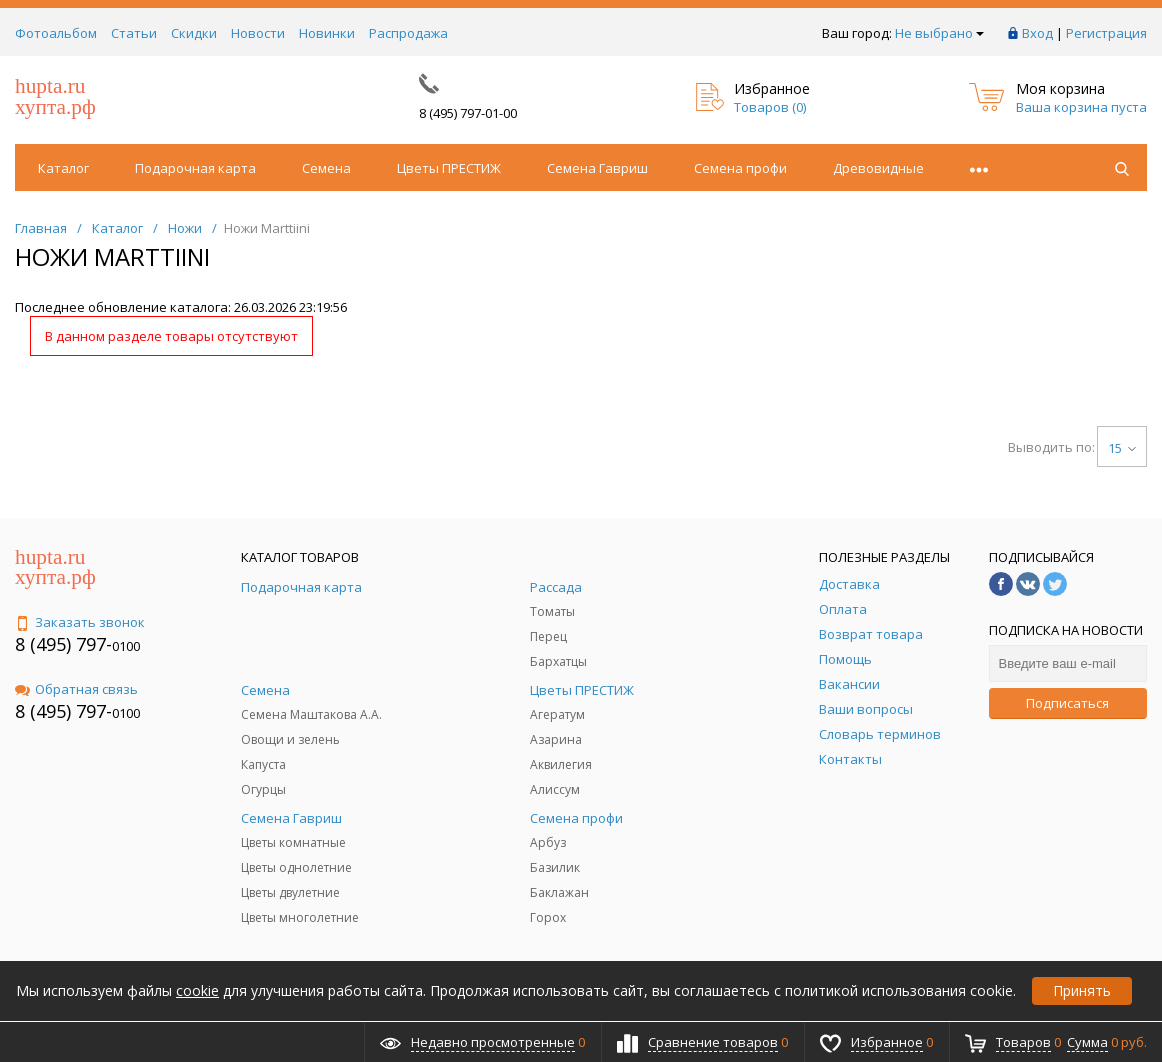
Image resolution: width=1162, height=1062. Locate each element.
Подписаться (1067, 703)
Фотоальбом (56, 33)
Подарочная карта (195, 168)
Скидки (194, 33)
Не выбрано (939, 33)
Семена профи (740, 168)
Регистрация (1106, 33)
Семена (326, 168)
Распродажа (408, 33)
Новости (258, 33)
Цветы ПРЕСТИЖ (449, 168)
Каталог (63, 168)
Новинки (327, 33)
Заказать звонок (80, 622)
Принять (1082, 990)
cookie (197, 990)
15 (1122, 448)
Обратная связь (76, 689)
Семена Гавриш (597, 168)
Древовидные (878, 168)
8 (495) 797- (63, 644)
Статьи (134, 33)
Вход (1037, 33)
